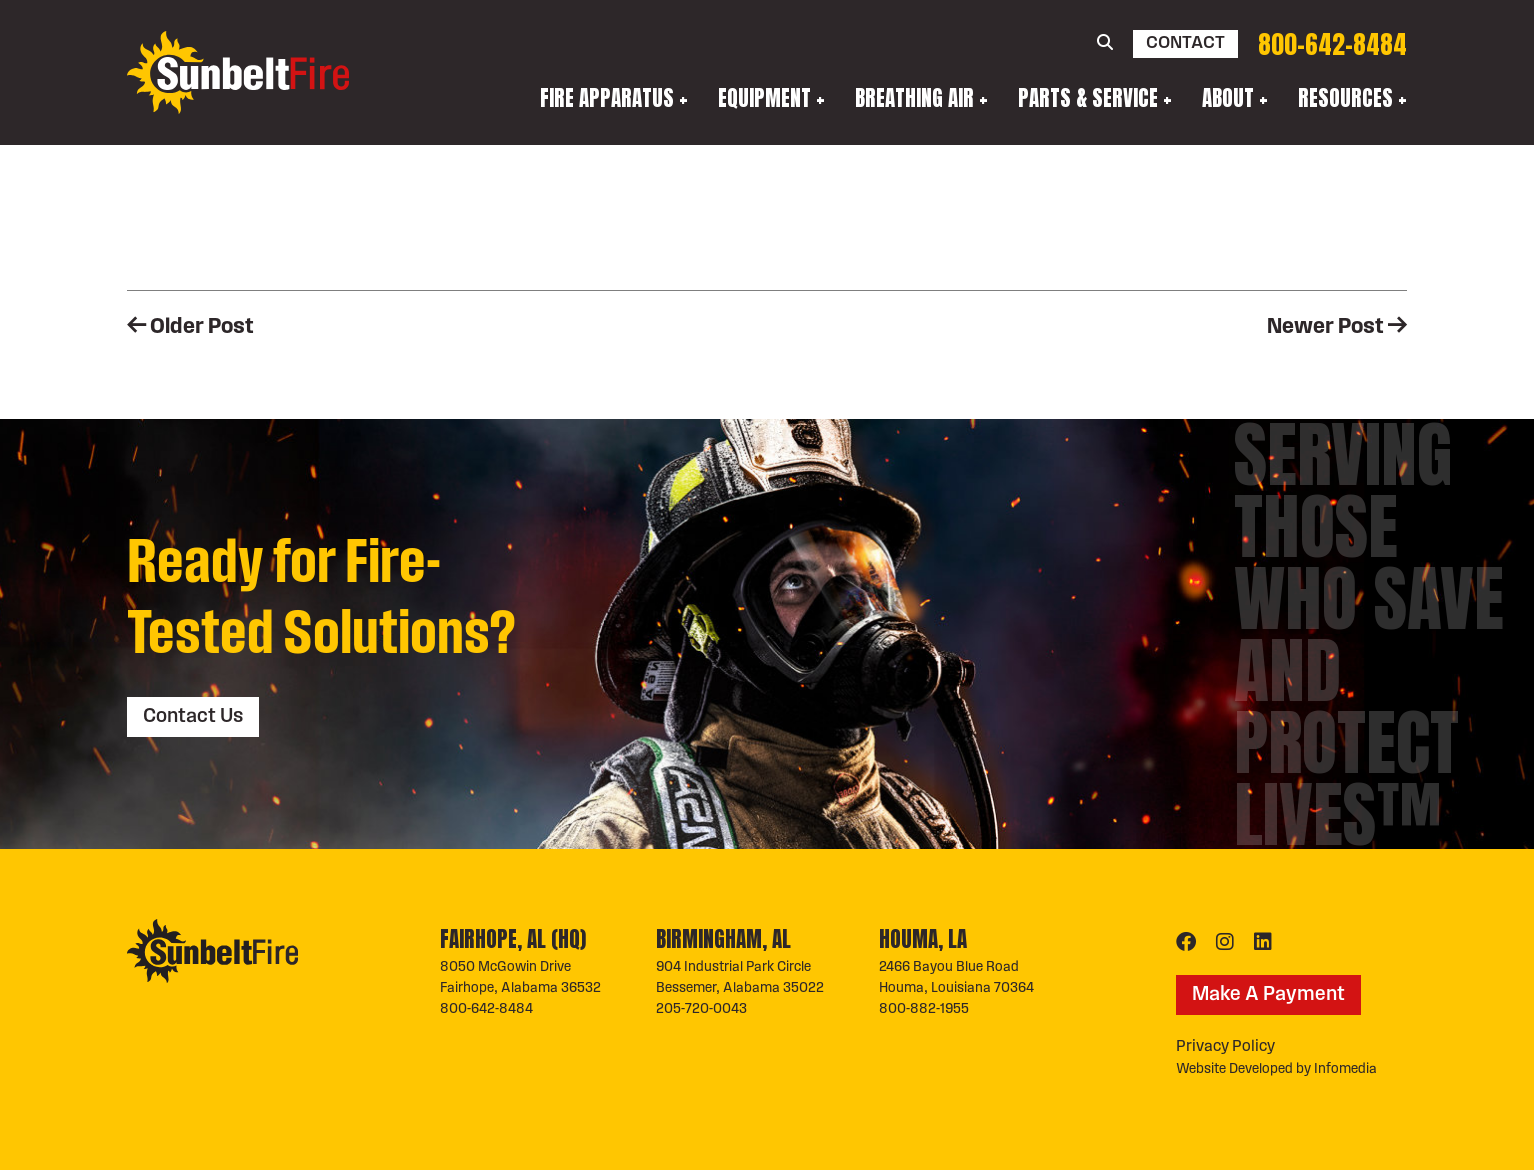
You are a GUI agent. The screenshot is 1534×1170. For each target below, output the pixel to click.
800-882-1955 (924, 1009)
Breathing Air (914, 98)
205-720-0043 (701, 1009)
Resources (1345, 98)
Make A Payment (1268, 995)
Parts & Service (1088, 98)
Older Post (190, 327)
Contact (1185, 43)
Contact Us (193, 717)
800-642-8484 (1332, 44)
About (1228, 98)
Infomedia (1345, 1069)
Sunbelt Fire (238, 73)
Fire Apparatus (607, 98)
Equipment (764, 98)
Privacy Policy (1225, 1047)
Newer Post (1337, 327)
